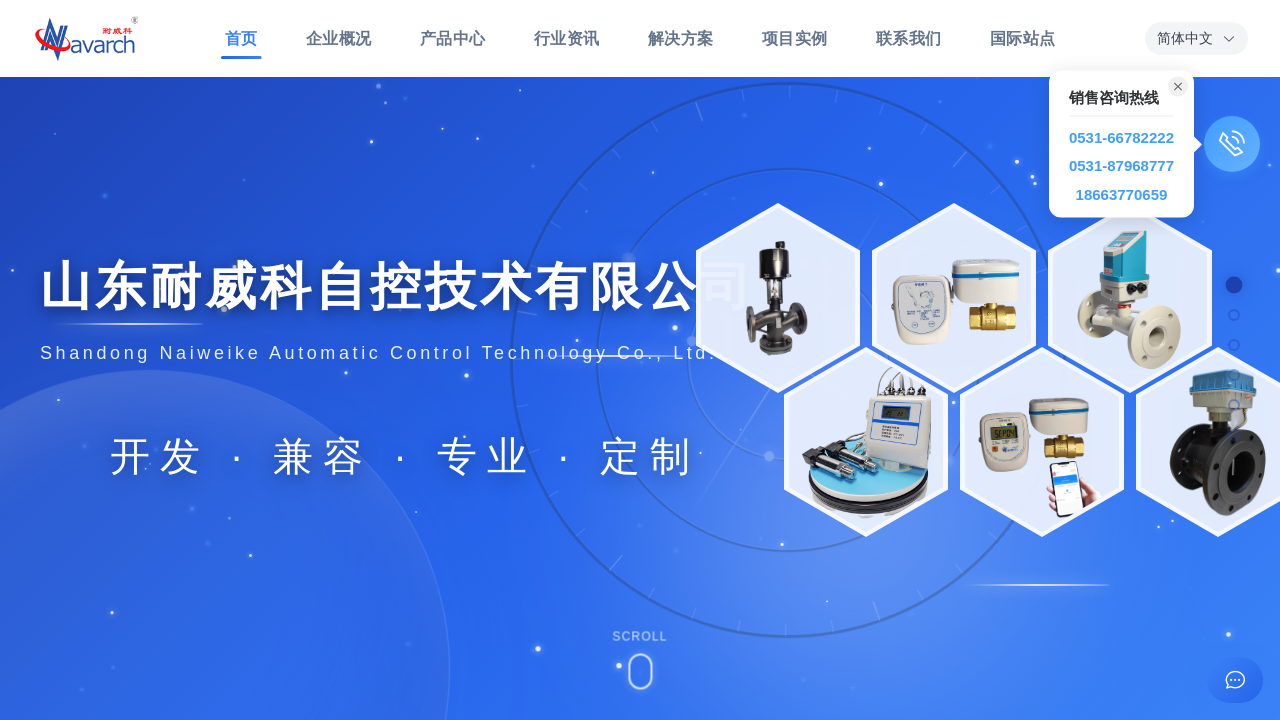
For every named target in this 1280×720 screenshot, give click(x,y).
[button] (1196, 38)
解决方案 (681, 38)
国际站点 (1023, 38)
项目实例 (795, 38)
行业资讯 (567, 38)
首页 (241, 44)
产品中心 (453, 38)
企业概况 (339, 38)
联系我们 (909, 38)
